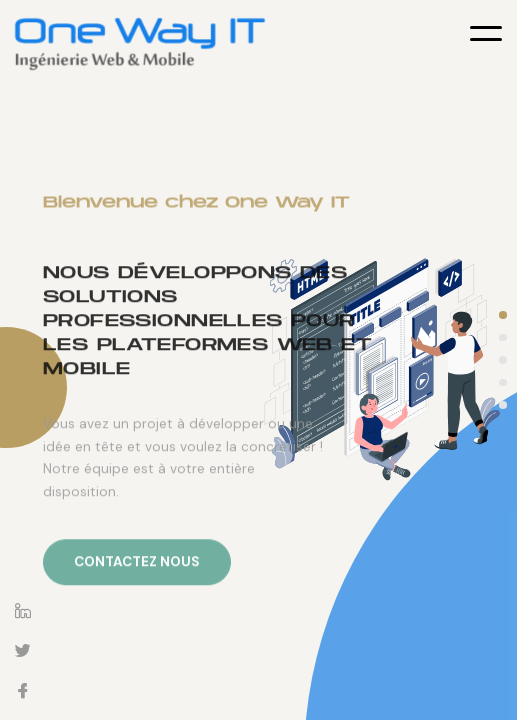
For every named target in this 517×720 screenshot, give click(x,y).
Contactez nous (137, 591)
